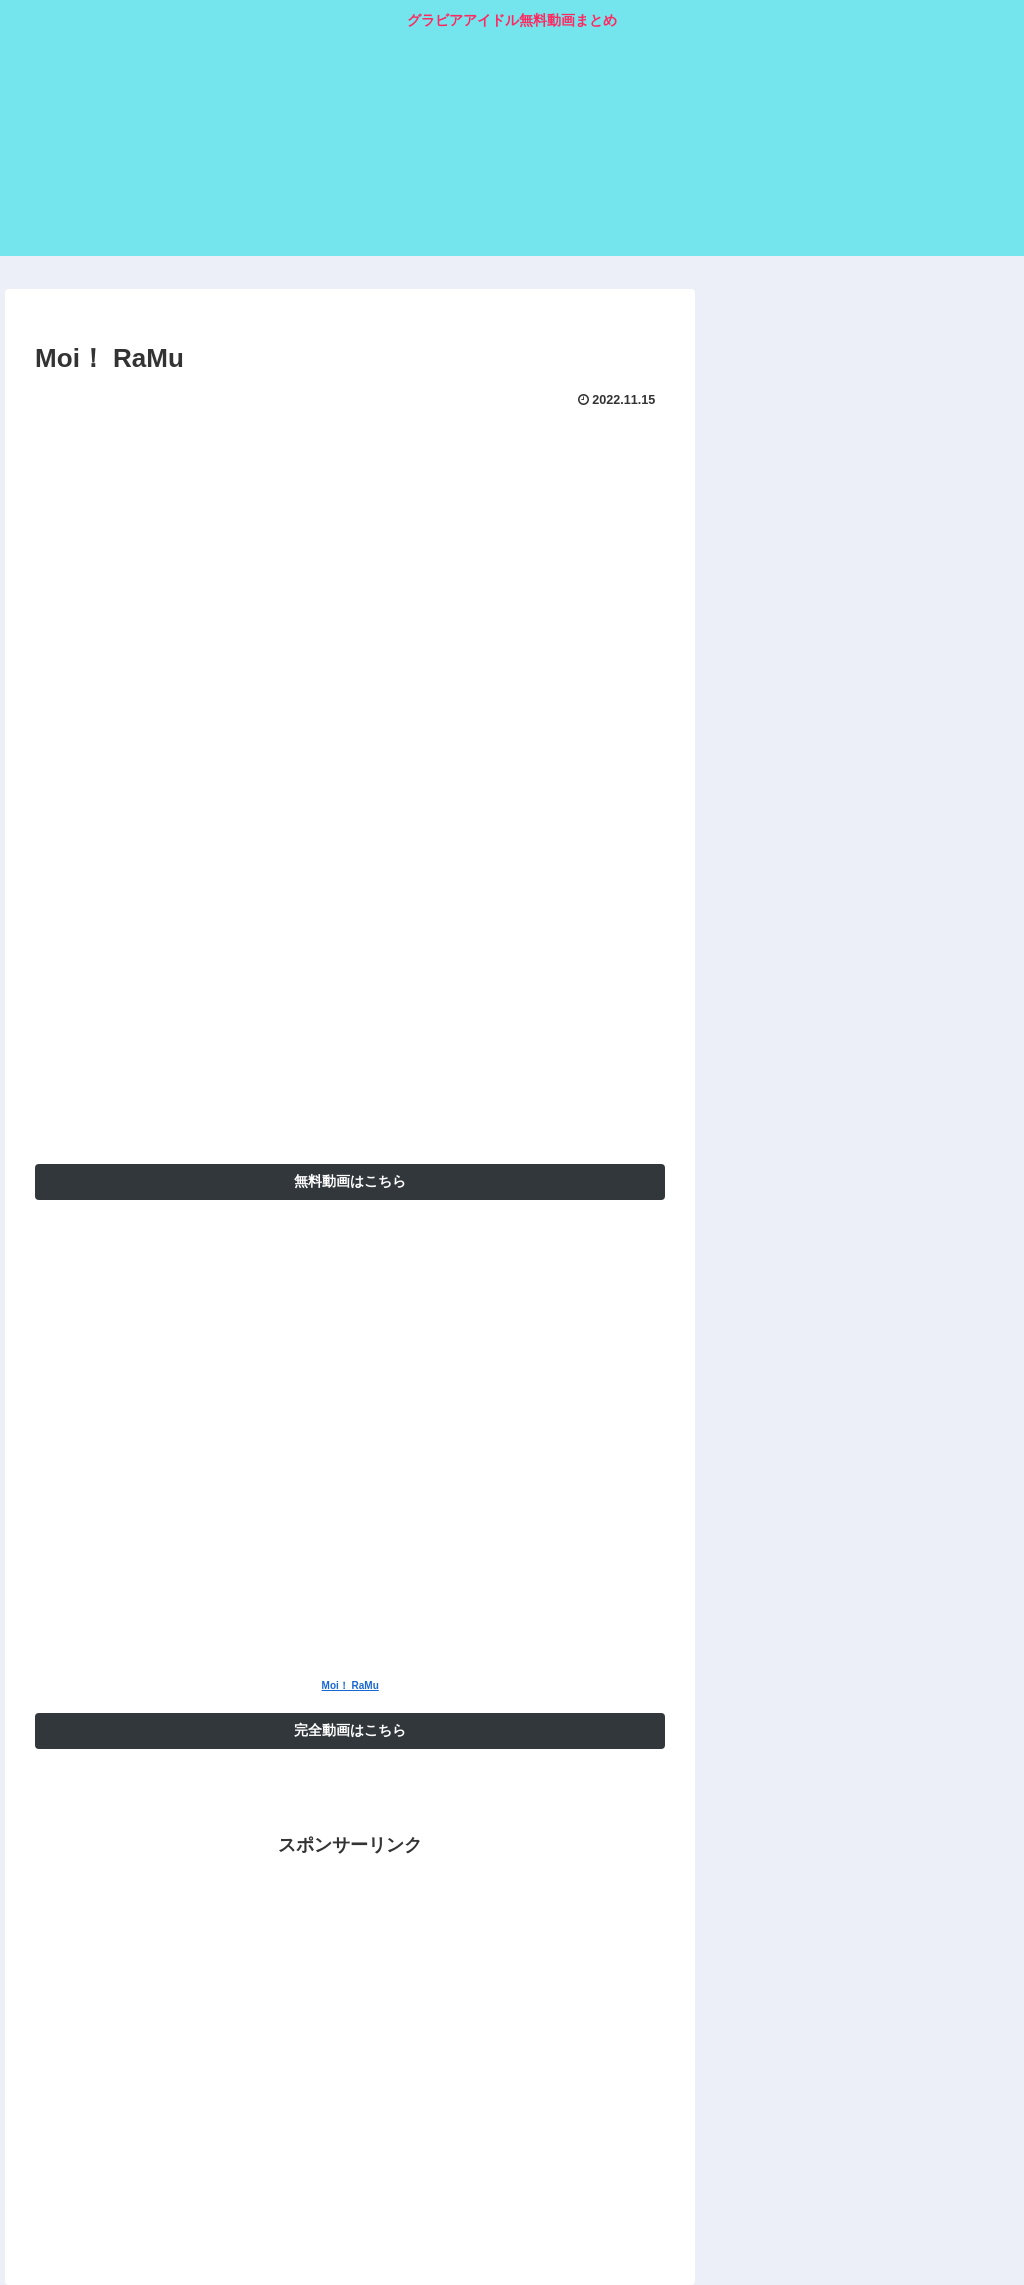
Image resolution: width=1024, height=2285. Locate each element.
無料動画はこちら (350, 1181)
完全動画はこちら (350, 1730)
